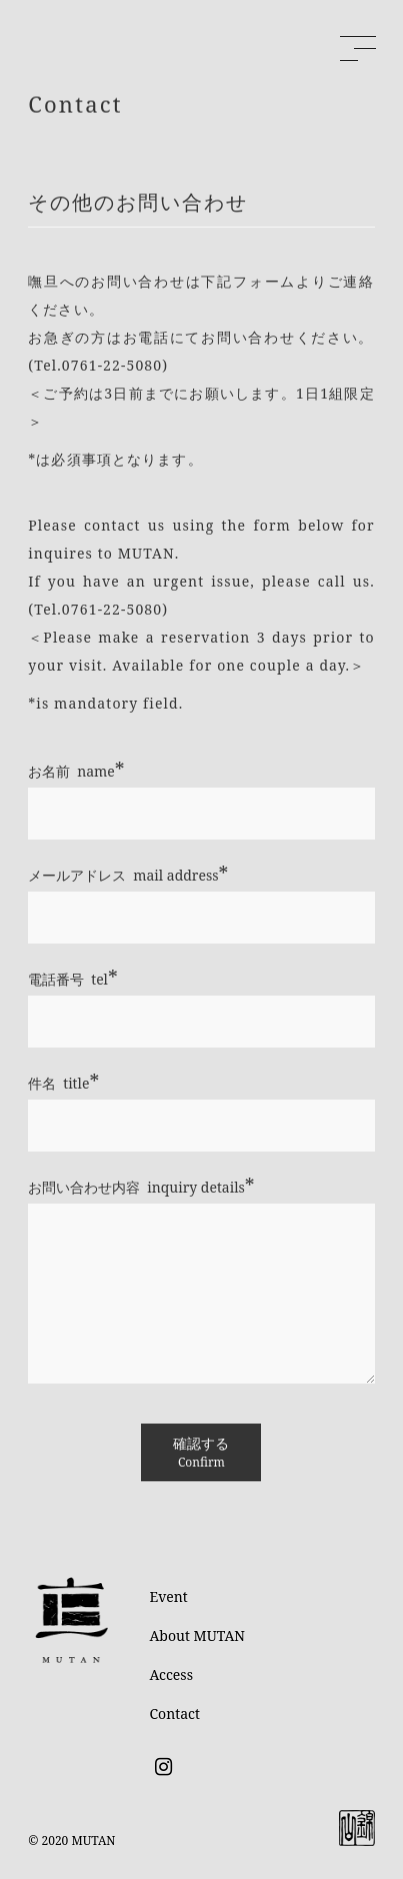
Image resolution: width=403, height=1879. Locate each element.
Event (169, 1596)
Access (171, 1674)
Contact (175, 1713)
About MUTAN (197, 1635)
